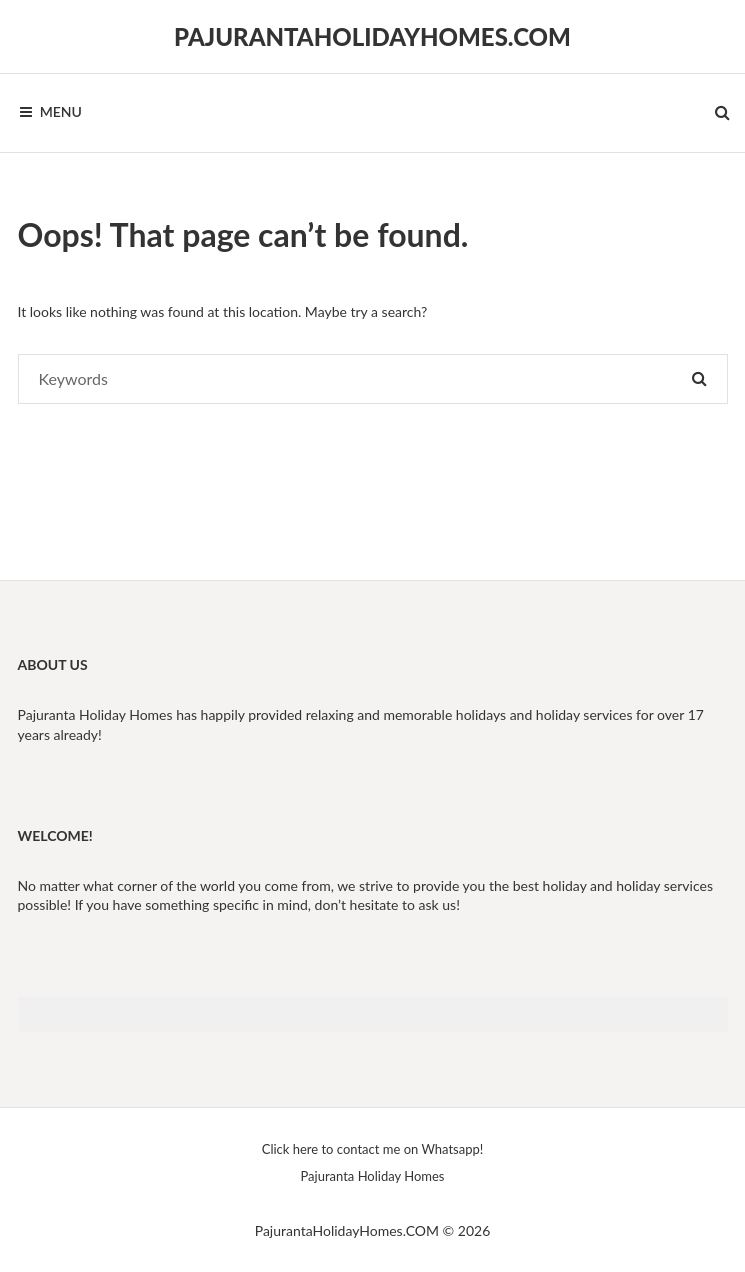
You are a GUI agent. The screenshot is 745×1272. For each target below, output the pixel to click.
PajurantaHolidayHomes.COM (372, 36)
